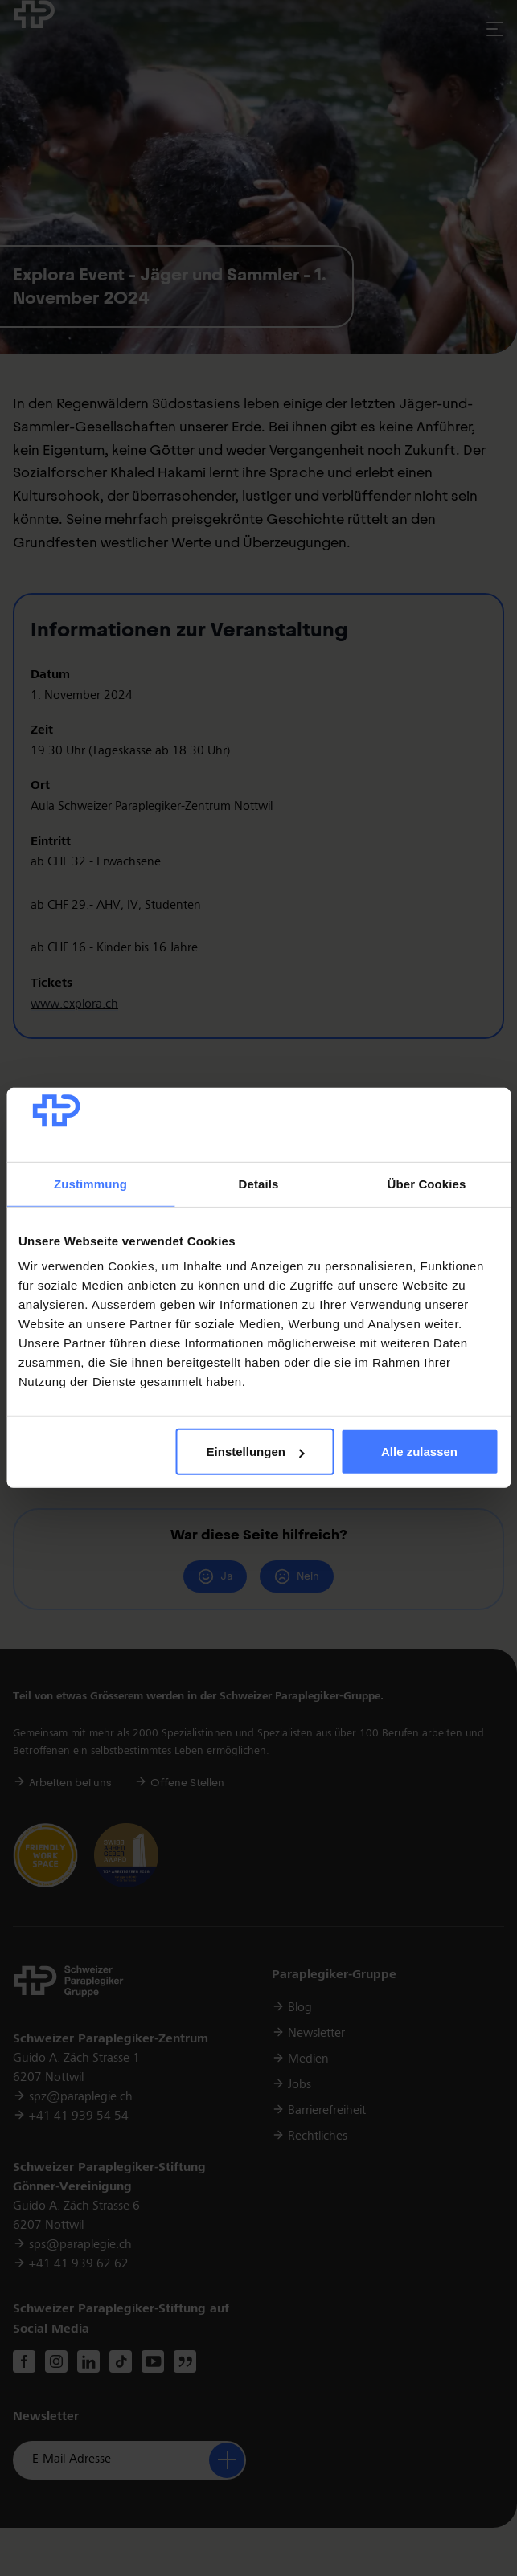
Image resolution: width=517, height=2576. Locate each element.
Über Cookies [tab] (427, 1184)
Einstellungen (256, 1451)
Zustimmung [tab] (90, 1184)
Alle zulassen (419, 1451)
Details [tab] (259, 1184)
